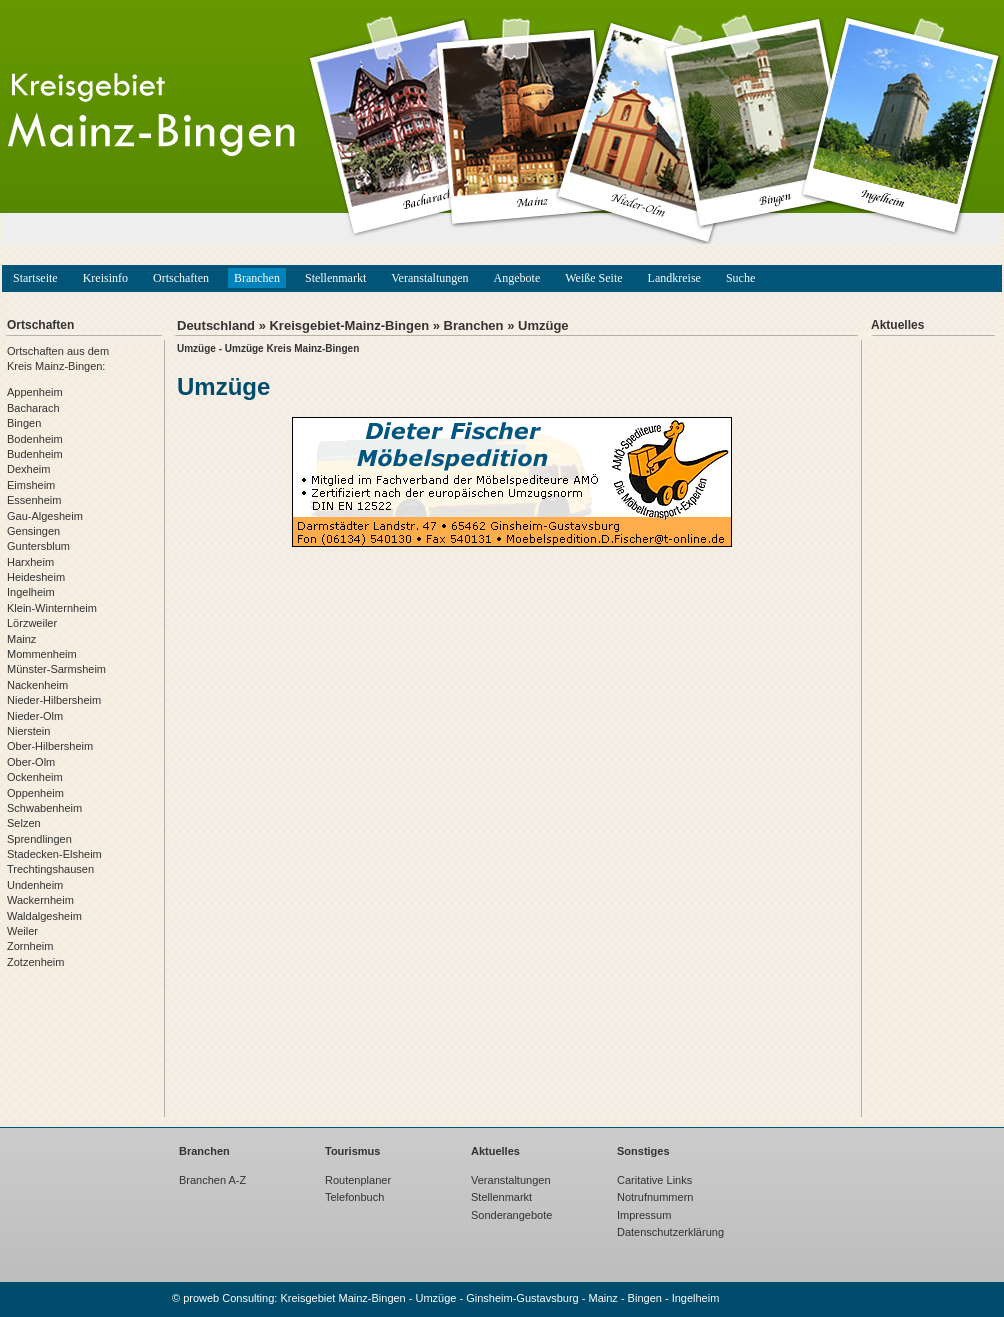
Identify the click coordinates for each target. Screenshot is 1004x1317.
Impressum (644, 1215)
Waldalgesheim (44, 916)
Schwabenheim (44, 808)
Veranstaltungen (429, 278)
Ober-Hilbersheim (50, 746)
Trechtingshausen (50, 869)
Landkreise (674, 278)
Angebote (517, 278)
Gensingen (33, 531)
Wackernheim (40, 900)
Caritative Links (654, 1180)
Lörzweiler (32, 623)
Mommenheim (42, 654)
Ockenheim (35, 777)
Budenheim (35, 454)
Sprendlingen (39, 839)
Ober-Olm (31, 762)
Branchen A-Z (212, 1180)
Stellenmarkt (335, 278)
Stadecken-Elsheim (54, 854)
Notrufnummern (655, 1197)
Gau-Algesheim (45, 516)
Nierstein (28, 731)
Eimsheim (31, 485)
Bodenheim (35, 439)
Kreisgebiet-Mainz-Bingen (349, 325)
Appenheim (35, 392)
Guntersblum (38, 546)
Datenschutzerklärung (670, 1232)
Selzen (24, 823)
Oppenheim (35, 793)
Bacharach (33, 408)
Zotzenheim (35, 962)
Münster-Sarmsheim (56, 669)
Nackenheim (37, 685)
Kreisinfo (105, 278)
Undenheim (35, 885)
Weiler (22, 931)
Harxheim (30, 562)
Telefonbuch (354, 1197)
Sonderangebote (511, 1215)
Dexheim (28, 469)
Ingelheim (31, 592)
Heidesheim (36, 577)
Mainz (21, 639)
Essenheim (34, 500)
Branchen (257, 278)
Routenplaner (358, 1180)
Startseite (35, 278)
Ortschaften (181, 278)
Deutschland (216, 325)
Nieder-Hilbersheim (54, 700)
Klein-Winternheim (52, 608)
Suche (740, 278)
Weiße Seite (593, 278)
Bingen (24, 423)
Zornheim (30, 946)
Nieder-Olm (35, 716)
